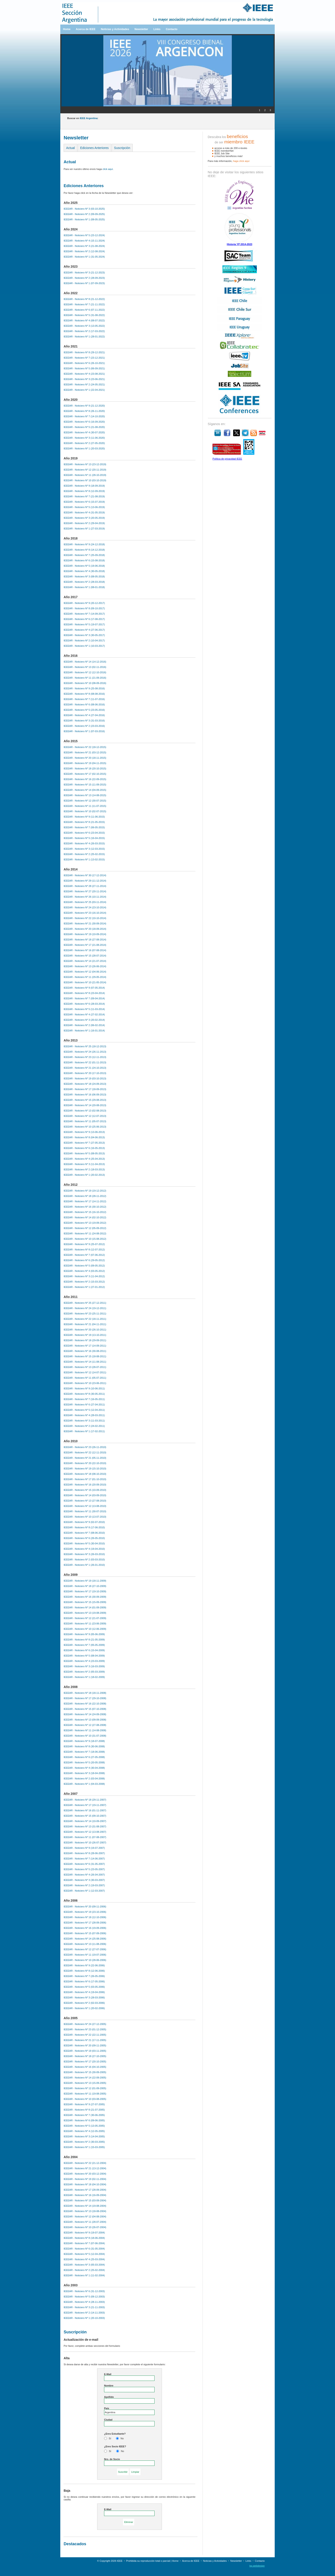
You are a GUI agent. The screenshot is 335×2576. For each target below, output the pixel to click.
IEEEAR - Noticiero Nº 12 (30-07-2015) (85, 800)
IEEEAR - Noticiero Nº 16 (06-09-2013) (85, 1094)
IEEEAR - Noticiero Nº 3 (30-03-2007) (84, 1880)
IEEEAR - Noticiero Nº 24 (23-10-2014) (85, 907)
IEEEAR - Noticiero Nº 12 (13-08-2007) (85, 1831)
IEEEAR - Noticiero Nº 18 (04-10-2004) (85, 2184)
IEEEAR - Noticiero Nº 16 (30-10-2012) (85, 1206)
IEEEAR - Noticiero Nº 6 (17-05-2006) (84, 1981)
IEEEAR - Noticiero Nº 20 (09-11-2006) (85, 1906)
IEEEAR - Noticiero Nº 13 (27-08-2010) (85, 1500)
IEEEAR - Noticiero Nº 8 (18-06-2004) (84, 2238)
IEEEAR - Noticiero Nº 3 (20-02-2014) (84, 1019)
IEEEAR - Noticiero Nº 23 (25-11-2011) (85, 1313)
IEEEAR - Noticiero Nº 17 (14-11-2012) (85, 1201)
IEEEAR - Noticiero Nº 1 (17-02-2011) (84, 1431)
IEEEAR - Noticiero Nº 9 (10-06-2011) (84, 1388)
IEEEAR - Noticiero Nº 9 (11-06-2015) (84, 816)
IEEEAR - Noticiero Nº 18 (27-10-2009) (85, 1586)
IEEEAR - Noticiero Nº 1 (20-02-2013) (84, 1174)
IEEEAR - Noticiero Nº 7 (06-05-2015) (84, 827)
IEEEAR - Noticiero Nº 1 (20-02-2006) (84, 2008)
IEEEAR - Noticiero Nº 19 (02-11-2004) (85, 2179)
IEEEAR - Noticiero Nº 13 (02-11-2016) (85, 667)
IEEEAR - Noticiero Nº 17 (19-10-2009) (85, 1591)
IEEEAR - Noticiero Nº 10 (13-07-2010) (85, 1516)
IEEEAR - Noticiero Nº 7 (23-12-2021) (84, 357)
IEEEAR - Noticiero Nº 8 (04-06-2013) (84, 1137)
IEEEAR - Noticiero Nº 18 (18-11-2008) (85, 1693)
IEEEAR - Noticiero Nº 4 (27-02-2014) (84, 1014)
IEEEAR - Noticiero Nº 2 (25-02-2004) (84, 2270)
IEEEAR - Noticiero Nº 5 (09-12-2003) (84, 2296)
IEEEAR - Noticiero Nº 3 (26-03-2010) (84, 1554)
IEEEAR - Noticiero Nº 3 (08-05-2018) (84, 576)
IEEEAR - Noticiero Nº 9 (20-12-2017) (84, 603)
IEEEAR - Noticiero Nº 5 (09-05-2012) (84, 1265)
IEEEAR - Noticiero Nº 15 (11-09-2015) (85, 784)
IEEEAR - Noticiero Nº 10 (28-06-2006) (85, 1960)
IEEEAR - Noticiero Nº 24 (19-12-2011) (85, 1308)
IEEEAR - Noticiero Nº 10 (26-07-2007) (85, 1842)
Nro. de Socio (112, 2459)
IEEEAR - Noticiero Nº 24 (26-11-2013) (85, 1051)
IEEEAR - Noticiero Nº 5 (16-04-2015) (84, 838)
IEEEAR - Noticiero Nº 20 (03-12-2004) (85, 2173)
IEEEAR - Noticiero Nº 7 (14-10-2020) (84, 416)
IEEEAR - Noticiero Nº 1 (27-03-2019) (84, 528)
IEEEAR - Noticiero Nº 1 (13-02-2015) (84, 859)
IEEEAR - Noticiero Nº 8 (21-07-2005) (84, 2109)
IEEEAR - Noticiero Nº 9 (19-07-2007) (84, 1848)
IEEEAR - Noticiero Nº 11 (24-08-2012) (85, 1233)
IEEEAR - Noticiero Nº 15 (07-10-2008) (85, 1709)
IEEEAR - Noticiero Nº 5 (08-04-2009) (84, 1655)
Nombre (108, 2385)
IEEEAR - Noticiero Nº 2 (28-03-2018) (84, 581)
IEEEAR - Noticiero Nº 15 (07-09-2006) (85, 1933)
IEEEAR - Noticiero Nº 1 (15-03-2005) (84, 2147)
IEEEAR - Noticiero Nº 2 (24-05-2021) (84, 384)
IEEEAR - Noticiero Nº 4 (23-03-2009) (84, 1661)
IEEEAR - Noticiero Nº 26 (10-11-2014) (85, 896)
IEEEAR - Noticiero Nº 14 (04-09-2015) (85, 790)
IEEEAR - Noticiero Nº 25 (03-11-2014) (85, 902)
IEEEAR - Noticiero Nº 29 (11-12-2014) (85, 880)
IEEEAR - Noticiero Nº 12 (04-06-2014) (85, 971)
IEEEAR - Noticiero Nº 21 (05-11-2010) (85, 1457)
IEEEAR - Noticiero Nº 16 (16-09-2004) (85, 2195)
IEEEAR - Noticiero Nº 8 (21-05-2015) (84, 822)
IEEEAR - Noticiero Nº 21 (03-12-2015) (85, 752)
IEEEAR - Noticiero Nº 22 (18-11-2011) (85, 1319)
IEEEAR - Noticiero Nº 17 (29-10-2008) (85, 1698)
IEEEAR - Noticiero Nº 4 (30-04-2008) (84, 1767)
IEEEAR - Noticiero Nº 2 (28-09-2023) (84, 278)
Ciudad (108, 2419)
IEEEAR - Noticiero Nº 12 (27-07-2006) (85, 1949)
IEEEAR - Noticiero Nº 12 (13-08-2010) (85, 1506)
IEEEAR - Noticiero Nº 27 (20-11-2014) (85, 891)
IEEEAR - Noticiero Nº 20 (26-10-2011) (85, 1329)
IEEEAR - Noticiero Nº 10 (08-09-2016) (85, 683)
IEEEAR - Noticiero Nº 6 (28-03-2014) (84, 1003)
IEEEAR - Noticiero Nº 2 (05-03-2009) (84, 1671)
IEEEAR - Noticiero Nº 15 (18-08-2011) (85, 1356)
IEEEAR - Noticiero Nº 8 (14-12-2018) (84, 549)
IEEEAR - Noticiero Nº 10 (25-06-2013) (85, 1126)
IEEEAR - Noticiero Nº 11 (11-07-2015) (85, 806)
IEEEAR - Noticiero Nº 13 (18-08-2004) (85, 2211)
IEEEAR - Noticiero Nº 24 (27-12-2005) (85, 2024)
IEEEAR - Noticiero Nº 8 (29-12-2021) (84, 352)
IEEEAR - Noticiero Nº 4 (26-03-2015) (84, 843)
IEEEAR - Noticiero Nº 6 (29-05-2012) (84, 1260)
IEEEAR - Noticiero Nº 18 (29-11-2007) (85, 1799)
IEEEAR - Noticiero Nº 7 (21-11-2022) (84, 304)
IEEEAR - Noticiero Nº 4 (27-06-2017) (84, 629)
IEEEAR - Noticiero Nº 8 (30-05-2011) (84, 1393)
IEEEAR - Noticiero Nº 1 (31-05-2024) (84, 256)
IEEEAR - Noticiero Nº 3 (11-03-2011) (84, 1420)
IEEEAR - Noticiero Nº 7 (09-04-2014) (84, 998)
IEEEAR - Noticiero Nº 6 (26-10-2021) (84, 363)
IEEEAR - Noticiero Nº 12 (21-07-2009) (85, 1618)
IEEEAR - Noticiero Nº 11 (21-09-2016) (85, 677)
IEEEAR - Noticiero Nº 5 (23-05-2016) (84, 710)
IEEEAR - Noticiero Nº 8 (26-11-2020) (84, 411)
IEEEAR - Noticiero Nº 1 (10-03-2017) (84, 646)
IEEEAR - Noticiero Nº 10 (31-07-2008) (85, 1735)
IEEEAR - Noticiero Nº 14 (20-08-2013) (85, 1105)
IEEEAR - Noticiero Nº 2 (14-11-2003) (84, 2312)
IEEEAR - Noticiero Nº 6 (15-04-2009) (84, 1650)
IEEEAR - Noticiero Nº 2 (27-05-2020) (84, 443)
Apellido (109, 2397)
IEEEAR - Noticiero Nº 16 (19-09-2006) (85, 1928)
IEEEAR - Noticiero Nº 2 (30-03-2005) (84, 2141)
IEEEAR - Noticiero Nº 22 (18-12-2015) (85, 747)
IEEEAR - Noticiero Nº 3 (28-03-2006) (84, 1997)
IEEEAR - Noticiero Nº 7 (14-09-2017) (84, 613)
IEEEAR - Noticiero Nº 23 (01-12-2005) (85, 2029)
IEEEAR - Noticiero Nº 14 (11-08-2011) (85, 1361)
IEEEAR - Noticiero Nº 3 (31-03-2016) (84, 720)
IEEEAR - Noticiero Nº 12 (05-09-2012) (85, 1228)
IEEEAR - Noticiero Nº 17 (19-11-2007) (85, 1805)
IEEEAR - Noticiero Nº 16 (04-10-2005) (85, 2067)
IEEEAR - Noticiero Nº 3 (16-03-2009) (84, 1666)
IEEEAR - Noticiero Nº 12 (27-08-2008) (85, 1725)
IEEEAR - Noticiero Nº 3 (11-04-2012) (84, 1276)
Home (66, 29)
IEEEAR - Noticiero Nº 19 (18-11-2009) (85, 1580)
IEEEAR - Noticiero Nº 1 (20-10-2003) (84, 2318)
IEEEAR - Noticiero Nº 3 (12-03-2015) (84, 848)
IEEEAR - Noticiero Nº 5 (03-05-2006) (84, 1986)
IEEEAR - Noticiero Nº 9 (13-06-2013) (84, 1132)
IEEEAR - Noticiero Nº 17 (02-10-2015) (85, 774)
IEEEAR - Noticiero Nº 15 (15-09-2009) (85, 1602)
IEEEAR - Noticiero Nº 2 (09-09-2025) (84, 214)
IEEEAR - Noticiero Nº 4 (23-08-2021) (84, 373)
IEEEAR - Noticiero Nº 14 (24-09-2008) (85, 1714)
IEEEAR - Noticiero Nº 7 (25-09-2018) (84, 555)
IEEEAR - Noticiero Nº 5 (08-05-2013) (84, 1153)
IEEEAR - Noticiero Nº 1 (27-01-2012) (84, 1287)
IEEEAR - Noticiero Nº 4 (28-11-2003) (84, 2302)
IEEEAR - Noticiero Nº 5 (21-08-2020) (84, 427)
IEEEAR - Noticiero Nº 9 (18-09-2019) (84, 485)
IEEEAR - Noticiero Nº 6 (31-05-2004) (84, 2248)
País (106, 2408)
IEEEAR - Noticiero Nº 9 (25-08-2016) (84, 688)
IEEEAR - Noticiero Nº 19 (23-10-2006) (85, 1912)
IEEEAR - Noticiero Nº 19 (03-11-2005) (85, 2050)
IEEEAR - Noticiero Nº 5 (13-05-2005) (84, 2125)
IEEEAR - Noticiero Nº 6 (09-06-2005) (84, 2120)
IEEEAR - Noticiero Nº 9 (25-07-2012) (84, 1244)
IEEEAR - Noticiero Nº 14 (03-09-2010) (85, 1495)
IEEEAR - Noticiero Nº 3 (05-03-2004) (84, 2264)
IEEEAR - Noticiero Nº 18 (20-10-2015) (85, 768)
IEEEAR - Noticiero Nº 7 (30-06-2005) (84, 2115)
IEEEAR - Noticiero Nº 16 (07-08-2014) (85, 950)
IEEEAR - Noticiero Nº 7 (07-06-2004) (84, 2243)
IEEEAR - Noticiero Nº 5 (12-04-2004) (84, 2254)
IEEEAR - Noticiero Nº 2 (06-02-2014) (84, 1025)
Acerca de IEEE (85, 29)
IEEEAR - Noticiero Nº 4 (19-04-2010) (84, 1548)
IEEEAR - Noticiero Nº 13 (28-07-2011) (85, 1367)
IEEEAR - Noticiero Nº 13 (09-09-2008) (85, 1719)
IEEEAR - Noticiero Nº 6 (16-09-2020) (84, 421)
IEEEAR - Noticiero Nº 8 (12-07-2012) (84, 1249)
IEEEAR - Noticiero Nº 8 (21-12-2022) (84, 299)
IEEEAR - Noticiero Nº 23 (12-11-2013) (85, 1057)
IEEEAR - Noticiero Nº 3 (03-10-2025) (84, 208)
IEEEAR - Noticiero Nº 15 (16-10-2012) (85, 1212)
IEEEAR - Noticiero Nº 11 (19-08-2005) (85, 2093)
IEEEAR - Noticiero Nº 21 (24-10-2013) (85, 1067)
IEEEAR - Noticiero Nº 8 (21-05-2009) (84, 1639)
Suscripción (122, 148)
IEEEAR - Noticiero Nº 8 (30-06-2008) (84, 1746)
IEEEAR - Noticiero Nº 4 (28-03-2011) (84, 1415)
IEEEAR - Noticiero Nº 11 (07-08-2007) (85, 1837)
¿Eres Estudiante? (115, 2433)
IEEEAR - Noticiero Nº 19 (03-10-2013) (85, 1078)
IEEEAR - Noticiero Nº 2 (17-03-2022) (84, 331)
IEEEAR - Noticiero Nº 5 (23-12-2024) (84, 235)
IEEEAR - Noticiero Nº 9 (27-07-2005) (84, 2104)
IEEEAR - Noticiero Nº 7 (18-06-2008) (84, 1751)
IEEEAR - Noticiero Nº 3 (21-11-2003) (84, 2307)
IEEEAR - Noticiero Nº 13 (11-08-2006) (85, 1944)
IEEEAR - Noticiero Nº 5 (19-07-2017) (84, 624)
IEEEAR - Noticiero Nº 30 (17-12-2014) (85, 875)
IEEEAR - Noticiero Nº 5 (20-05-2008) (84, 1762)
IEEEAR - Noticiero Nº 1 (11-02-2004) (84, 2275)
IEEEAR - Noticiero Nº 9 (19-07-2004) (84, 2232)
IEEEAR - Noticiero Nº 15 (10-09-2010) (85, 1490)
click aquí (108, 169)
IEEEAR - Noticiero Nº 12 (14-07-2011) (85, 1372)
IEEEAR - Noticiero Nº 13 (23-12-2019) (85, 464)
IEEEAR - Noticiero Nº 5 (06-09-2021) (84, 368)
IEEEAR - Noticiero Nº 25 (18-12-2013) (85, 1046)
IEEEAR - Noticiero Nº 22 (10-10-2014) (85, 918)
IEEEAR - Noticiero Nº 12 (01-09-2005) (85, 2088)
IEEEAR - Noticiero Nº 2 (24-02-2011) (84, 1426)
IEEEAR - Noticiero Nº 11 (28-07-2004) (85, 2222)
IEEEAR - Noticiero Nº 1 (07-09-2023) (84, 283)
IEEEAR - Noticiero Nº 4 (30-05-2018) (84, 571)
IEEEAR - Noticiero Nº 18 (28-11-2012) (85, 1196)
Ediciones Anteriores (94, 148)
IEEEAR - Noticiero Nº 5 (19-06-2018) (84, 565)
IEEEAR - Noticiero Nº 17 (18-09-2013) (85, 1089)
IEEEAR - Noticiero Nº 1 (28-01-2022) (84, 336)
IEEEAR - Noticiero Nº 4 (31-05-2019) (84, 512)
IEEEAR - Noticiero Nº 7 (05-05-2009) (84, 1645)
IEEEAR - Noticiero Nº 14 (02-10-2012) (85, 1217)
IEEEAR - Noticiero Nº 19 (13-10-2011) (85, 1335)
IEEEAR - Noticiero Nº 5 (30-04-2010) (84, 1543)
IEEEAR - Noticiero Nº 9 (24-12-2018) (84, 544)
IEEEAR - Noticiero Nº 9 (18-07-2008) (84, 1741)
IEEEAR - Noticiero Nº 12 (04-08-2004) (85, 2216)
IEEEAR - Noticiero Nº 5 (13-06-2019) (84, 507)
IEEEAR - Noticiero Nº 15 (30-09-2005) (85, 2072)
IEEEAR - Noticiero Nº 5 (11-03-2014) (84, 1009)
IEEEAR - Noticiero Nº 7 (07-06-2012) (84, 1255)
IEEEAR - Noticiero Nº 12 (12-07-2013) (85, 1116)
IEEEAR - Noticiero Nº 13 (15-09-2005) (85, 2083)
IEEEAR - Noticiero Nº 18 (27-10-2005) (85, 2056)
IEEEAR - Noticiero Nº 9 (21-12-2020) (84, 405)
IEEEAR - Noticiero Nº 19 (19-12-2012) (85, 1190)
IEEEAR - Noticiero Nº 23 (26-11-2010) (85, 1447)
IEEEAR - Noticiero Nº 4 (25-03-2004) (84, 2259)
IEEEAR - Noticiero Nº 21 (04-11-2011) (85, 1324)
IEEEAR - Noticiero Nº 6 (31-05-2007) (84, 1864)
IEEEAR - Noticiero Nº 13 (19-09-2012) (85, 1222)
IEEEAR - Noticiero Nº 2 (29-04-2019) (84, 523)
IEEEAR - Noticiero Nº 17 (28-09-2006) (85, 1922)
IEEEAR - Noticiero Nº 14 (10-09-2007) (85, 1821)
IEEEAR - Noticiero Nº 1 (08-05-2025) (84, 219)
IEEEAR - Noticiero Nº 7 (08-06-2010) (84, 1532)
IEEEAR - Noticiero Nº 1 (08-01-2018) (84, 587)
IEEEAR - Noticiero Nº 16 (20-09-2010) (85, 1484)
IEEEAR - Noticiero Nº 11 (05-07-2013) (85, 1121)
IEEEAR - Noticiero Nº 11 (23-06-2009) (85, 1623)
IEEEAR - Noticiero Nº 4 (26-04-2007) (84, 1874)
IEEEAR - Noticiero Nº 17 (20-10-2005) (85, 2061)
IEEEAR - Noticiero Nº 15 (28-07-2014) (85, 955)
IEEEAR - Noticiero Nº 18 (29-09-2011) (85, 1340)
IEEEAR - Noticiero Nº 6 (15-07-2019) (84, 501)
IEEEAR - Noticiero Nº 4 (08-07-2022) (84, 320)
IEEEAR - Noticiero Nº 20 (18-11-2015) (85, 757)
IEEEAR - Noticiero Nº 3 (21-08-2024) (84, 246)
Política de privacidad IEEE (227, 458)
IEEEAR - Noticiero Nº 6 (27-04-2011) (84, 1404)
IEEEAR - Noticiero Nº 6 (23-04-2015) (84, 832)
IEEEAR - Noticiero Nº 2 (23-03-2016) (84, 726)
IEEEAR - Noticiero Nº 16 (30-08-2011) (85, 1351)
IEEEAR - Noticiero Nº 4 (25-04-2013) (84, 1158)
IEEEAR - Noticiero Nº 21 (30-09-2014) (85, 923)
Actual (70, 148)
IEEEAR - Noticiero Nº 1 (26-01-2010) (84, 1565)
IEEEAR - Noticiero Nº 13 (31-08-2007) (85, 1826)
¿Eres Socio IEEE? (115, 2446)
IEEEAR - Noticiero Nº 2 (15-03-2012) (84, 1281)
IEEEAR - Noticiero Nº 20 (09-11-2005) (85, 2045)
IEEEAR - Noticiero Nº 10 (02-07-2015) (85, 811)
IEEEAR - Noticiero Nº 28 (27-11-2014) (85, 886)
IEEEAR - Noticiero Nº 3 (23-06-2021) (84, 379)
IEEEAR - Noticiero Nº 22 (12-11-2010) (85, 1452)
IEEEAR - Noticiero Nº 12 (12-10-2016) (85, 672)
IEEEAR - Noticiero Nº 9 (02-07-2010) (84, 1522)
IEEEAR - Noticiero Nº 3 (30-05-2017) (84, 635)
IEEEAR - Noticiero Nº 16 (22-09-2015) (85, 779)
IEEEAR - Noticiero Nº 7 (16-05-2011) (84, 1399)
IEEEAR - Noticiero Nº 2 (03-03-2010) (84, 1559)
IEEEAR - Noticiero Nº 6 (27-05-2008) (84, 1757)
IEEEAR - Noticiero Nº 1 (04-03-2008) (84, 1784)
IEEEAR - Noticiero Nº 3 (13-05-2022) (84, 325)
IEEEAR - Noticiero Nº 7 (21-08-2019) (84, 496)
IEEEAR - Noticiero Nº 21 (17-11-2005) (85, 2040)
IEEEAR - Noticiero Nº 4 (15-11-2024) (84, 240)
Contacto (171, 29)
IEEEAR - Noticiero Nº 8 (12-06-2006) (84, 1970)
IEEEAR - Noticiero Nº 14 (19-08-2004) (85, 2205)
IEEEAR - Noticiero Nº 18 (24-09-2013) (85, 1083)
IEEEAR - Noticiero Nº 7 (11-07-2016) (84, 699)
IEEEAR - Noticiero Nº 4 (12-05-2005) (84, 2131)
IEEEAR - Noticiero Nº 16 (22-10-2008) (85, 1703)
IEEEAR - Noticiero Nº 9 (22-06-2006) (84, 1965)
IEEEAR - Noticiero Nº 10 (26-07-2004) (85, 2227)
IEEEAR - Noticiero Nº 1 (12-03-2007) (84, 1890)
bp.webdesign (257, 2565)
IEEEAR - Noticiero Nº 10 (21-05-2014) (85, 982)
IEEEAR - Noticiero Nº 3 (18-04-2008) (84, 1773)
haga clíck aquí (241, 161)
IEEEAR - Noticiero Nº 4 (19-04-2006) (84, 1992)
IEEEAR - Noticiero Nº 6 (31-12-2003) (84, 2291)
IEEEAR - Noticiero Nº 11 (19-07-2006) (85, 1954)
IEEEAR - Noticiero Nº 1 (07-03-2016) (84, 731)
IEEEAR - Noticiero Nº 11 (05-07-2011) (85, 1377)
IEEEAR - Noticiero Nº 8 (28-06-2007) (84, 1853)
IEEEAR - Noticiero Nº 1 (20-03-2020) (84, 448)
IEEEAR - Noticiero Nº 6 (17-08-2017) (84, 619)
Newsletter (141, 29)
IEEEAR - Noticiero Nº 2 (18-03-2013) (84, 1169)
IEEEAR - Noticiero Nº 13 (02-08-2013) (85, 1110)
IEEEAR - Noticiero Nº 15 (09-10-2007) (85, 1815)
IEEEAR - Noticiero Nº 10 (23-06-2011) (85, 1383)
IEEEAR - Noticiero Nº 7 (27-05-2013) (84, 1142)
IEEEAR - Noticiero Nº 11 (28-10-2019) (85, 475)
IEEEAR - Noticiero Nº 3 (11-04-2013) (84, 1164)
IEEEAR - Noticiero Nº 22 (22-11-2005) (85, 2034)
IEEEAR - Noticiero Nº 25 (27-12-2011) (85, 1302)
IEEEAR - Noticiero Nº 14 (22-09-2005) (85, 2077)
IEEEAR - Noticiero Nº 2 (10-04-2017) (84, 640)
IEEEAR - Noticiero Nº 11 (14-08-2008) (85, 1730)
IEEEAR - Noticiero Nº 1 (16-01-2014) (84, 1030)
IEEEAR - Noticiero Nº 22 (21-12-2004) (85, 2163)
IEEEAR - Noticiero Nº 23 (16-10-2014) (85, 912)
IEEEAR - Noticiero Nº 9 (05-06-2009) (84, 1634)
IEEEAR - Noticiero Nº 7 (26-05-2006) (84, 1976)
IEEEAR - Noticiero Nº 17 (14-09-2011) (85, 1345)
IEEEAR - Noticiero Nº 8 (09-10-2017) (84, 608)
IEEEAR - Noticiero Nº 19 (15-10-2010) (85, 1468)
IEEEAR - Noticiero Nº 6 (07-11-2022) (84, 309)
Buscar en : (82, 118)
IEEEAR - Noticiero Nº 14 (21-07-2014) (85, 961)
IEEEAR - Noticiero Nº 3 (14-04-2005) (84, 2136)
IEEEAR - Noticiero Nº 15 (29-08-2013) (85, 1100)
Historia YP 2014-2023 (239, 244)
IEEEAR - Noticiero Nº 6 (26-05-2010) (84, 1538)
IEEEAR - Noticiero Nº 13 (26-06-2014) (85, 966)
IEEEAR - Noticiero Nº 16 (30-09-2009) (85, 1596)
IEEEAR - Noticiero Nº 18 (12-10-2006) (85, 1917)
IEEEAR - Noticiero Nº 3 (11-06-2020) (84, 437)
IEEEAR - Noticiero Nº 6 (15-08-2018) (84, 560)
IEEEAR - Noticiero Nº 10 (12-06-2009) (85, 1629)
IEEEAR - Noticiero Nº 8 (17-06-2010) (84, 1527)
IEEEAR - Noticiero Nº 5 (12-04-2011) (84, 1410)
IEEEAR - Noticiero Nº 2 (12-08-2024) (84, 251)
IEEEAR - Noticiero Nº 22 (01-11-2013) (85, 1062)
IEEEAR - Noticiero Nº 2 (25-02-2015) (84, 854)
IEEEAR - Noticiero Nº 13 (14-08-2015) (85, 795)
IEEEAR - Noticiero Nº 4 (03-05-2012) (84, 1271)
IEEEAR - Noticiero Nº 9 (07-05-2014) (84, 987)
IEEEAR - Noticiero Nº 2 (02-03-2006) (84, 2003)
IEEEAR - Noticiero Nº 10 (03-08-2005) (85, 2099)
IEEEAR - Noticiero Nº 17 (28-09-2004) (85, 2189)
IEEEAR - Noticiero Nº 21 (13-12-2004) (85, 2168)
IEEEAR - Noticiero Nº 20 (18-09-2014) (85, 929)
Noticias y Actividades (115, 29)
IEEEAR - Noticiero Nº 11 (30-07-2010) (85, 1511)
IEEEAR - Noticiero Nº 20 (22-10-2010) (85, 1463)
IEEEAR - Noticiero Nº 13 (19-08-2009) (85, 1612)
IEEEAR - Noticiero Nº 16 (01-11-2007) (85, 1810)
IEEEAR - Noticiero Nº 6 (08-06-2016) (84, 704)
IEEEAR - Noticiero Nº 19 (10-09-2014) (85, 934)
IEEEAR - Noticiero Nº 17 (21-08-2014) (85, 945)
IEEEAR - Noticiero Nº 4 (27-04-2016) (84, 715)
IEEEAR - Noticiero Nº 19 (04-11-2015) (85, 763)
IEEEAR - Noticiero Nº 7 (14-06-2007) (84, 1858)
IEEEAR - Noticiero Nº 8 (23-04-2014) (84, 993)
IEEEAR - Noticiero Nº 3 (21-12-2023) (84, 272)
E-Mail (107, 2374)
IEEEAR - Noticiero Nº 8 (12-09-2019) (84, 491)
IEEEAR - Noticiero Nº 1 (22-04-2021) (84, 389)
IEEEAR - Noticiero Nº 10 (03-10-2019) (85, 480)
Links (156, 29)
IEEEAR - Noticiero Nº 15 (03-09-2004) (85, 2200)
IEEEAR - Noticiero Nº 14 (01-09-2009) (85, 1607)
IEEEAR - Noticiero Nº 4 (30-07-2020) (84, 432)
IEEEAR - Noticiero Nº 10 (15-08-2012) (85, 1238)
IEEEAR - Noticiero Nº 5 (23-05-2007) (84, 1869)
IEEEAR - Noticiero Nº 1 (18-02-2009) (84, 1677)
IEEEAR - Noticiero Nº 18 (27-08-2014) (85, 939)
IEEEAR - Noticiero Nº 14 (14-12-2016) (85, 661)
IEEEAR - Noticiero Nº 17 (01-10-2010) (85, 1479)
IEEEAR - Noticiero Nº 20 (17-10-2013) (85, 1073)
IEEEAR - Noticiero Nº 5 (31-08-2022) (84, 315)
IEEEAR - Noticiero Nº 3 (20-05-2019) (84, 517)
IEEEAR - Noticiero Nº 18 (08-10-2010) (85, 1474)
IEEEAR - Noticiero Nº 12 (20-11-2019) (85, 469)
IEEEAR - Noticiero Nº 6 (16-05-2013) (84, 1148)
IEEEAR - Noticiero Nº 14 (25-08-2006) (85, 1938)
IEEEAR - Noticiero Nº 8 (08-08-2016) (84, 693)
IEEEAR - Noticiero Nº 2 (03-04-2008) (84, 1778)
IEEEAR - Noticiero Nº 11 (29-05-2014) (85, 977)
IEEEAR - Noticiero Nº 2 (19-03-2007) (84, 1885)
